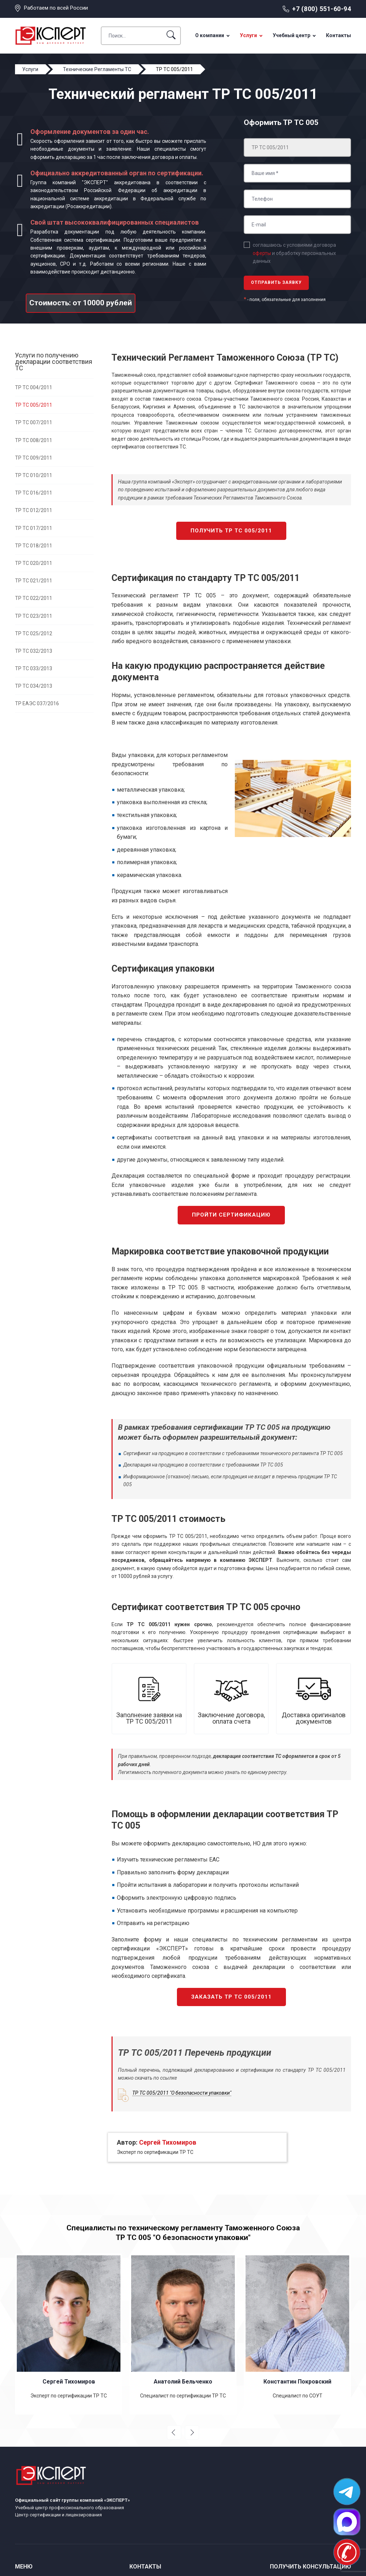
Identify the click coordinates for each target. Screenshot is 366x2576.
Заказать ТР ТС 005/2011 (231, 1997)
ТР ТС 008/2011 (33, 440)
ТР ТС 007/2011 (33, 422)
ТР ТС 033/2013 (33, 668)
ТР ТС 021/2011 (33, 580)
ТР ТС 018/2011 (33, 545)
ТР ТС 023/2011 (33, 616)
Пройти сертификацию (231, 1215)
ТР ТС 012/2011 (33, 510)
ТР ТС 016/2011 (33, 493)
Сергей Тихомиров (167, 2142)
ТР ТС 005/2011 (33, 405)
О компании (209, 35)
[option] (68, 2334)
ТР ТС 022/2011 (33, 598)
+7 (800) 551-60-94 (321, 8)
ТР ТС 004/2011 (33, 387)
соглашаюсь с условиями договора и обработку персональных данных (294, 253)
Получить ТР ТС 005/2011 (231, 530)
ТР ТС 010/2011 (33, 475)
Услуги (248, 35)
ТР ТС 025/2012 (33, 633)
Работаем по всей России (56, 8)
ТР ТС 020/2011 (33, 563)
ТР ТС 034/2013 (33, 686)
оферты (262, 253)
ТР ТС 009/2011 (33, 458)
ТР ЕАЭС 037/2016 (37, 703)
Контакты (338, 35)
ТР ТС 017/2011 (33, 528)
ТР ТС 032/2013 (33, 651)
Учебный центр (291, 35)
